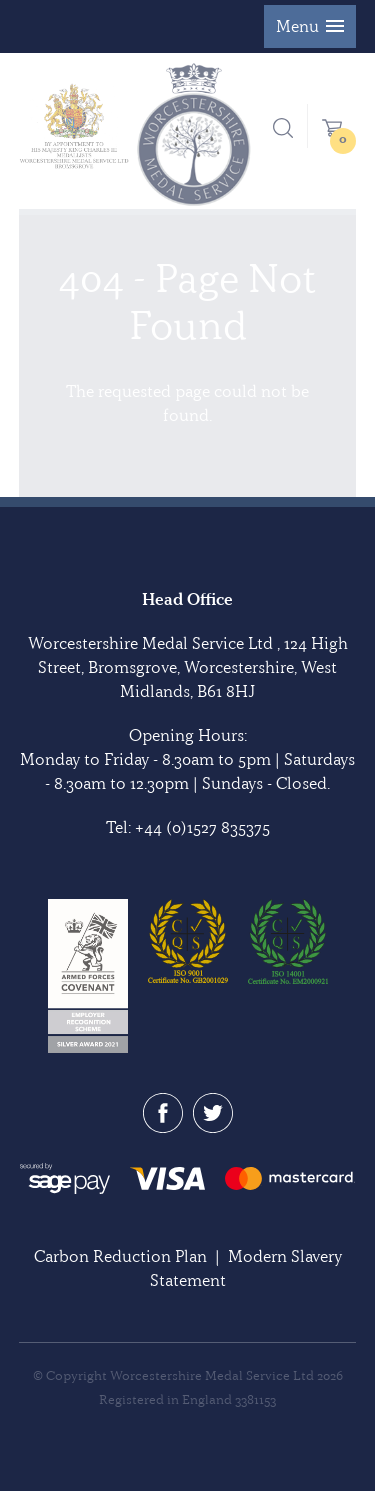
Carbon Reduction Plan (120, 1256)
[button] (310, 26)
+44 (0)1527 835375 (202, 827)
